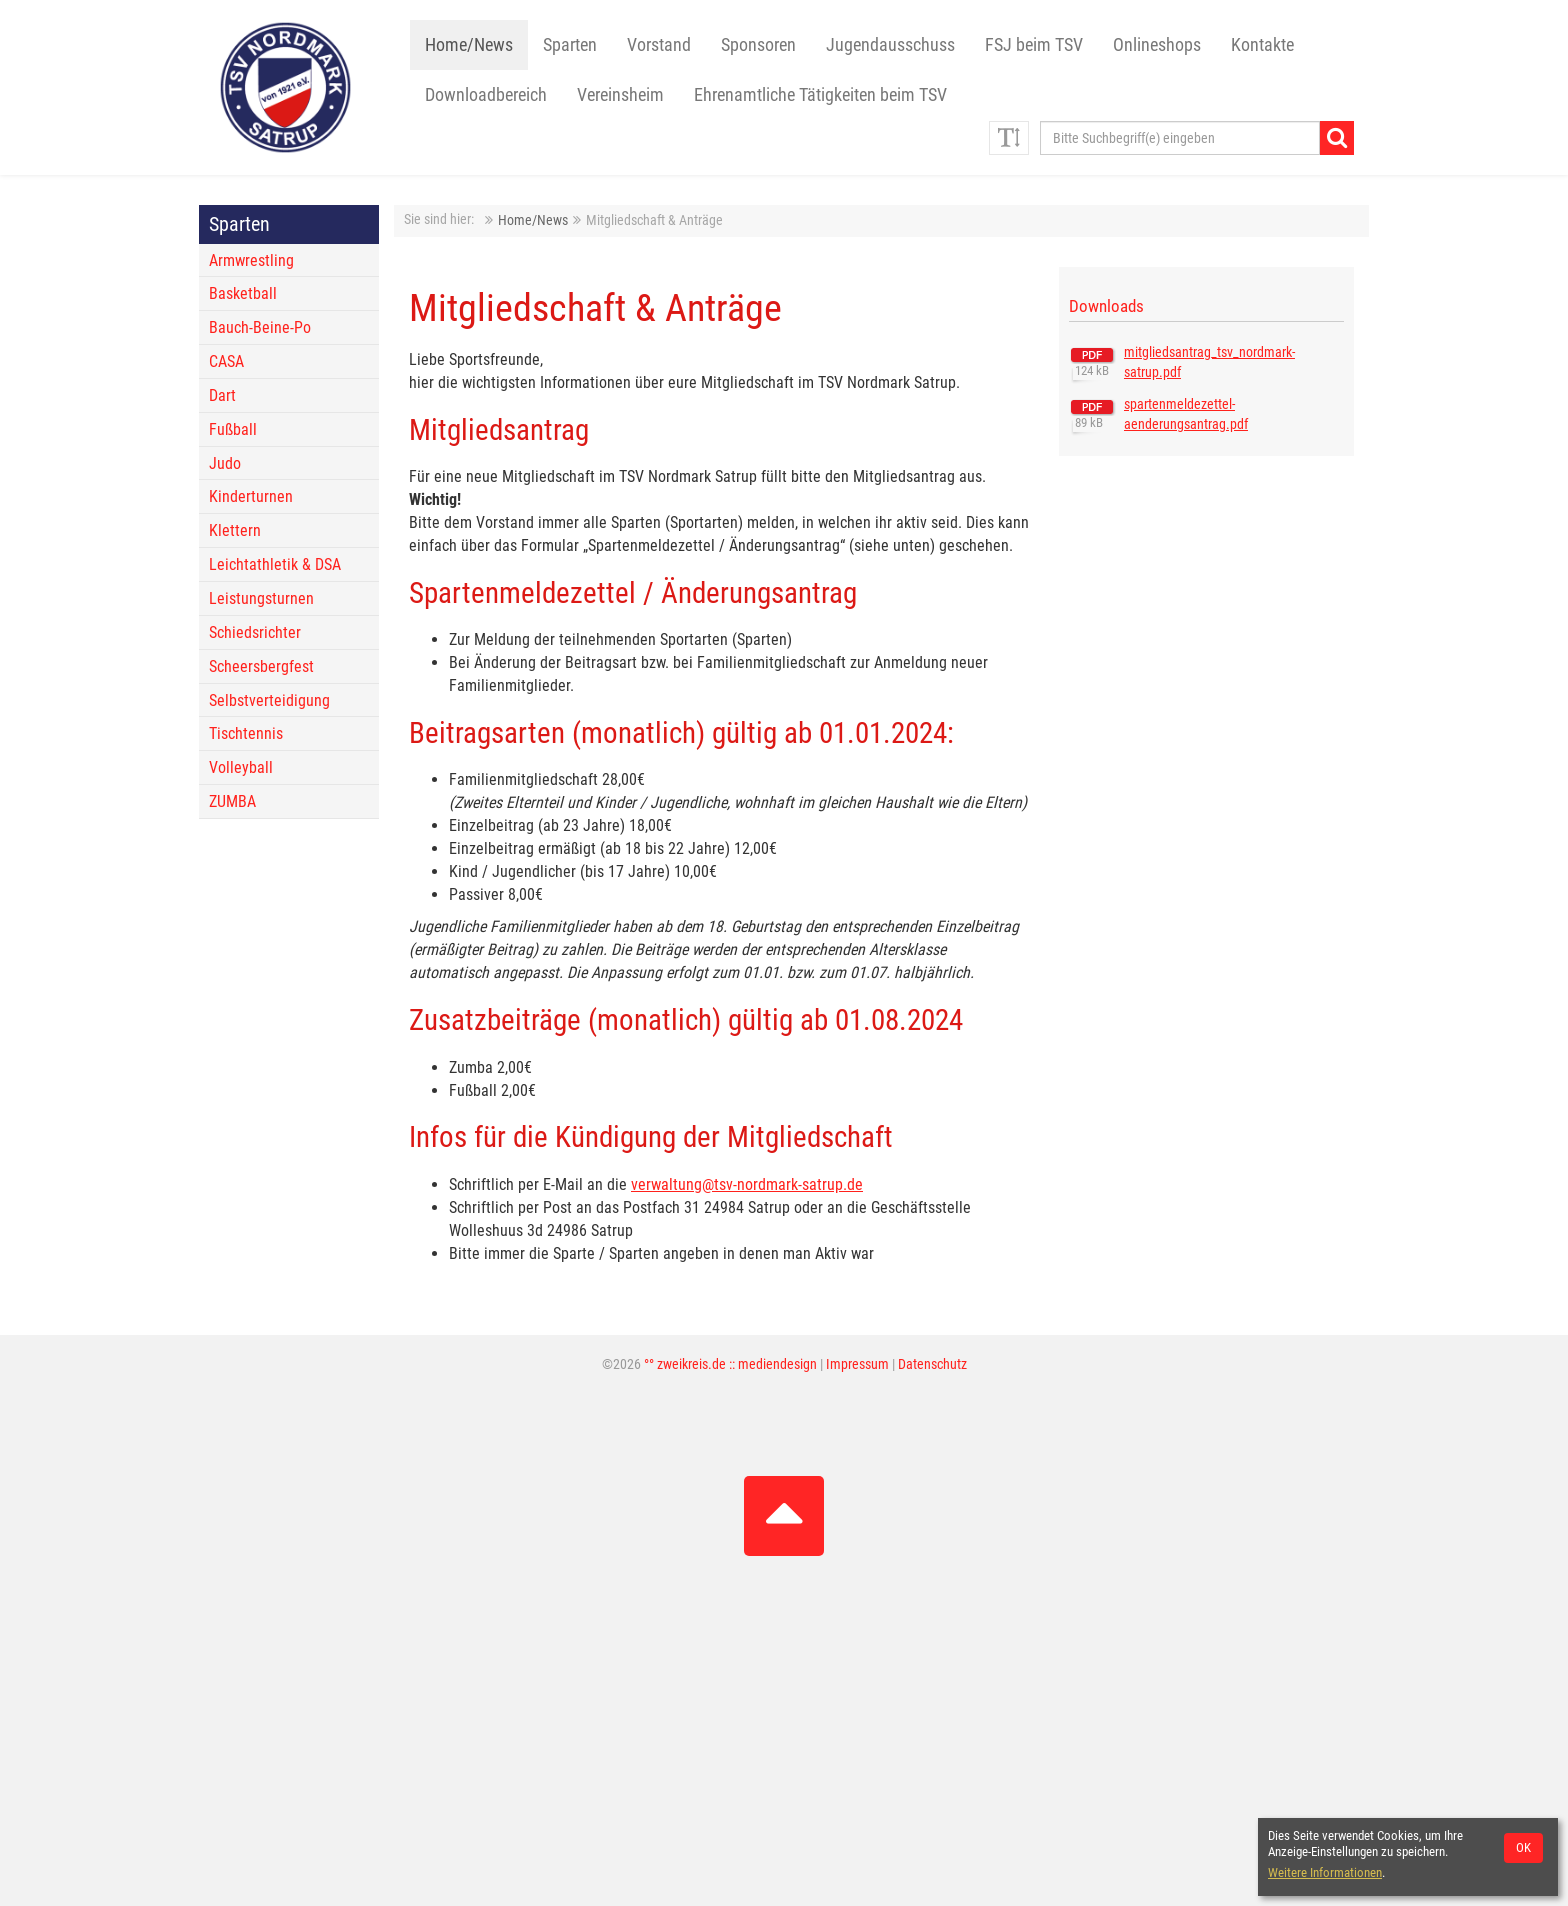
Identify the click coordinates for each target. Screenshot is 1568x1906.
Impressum (857, 1364)
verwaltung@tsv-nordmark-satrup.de (747, 1184)
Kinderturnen (251, 496)
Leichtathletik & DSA (275, 564)
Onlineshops (1157, 45)
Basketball (243, 293)
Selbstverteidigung (269, 700)
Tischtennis (246, 733)
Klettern (235, 530)
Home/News (469, 45)
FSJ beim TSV (1034, 45)
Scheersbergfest (261, 666)
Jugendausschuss (890, 45)
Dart (222, 395)
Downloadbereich (486, 95)
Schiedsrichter (255, 632)
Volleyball (241, 767)
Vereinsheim (620, 95)
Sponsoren (758, 45)
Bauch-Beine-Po (260, 327)
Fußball (233, 429)
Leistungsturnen (261, 598)
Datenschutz (932, 1364)
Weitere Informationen (1325, 1872)
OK (1523, 1847)
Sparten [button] (570, 45)
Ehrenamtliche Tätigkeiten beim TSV (820, 95)
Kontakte (1262, 45)
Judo (225, 463)
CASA (226, 361)
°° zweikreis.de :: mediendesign (730, 1364)
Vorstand (659, 45)
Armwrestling (251, 260)
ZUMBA (232, 801)
